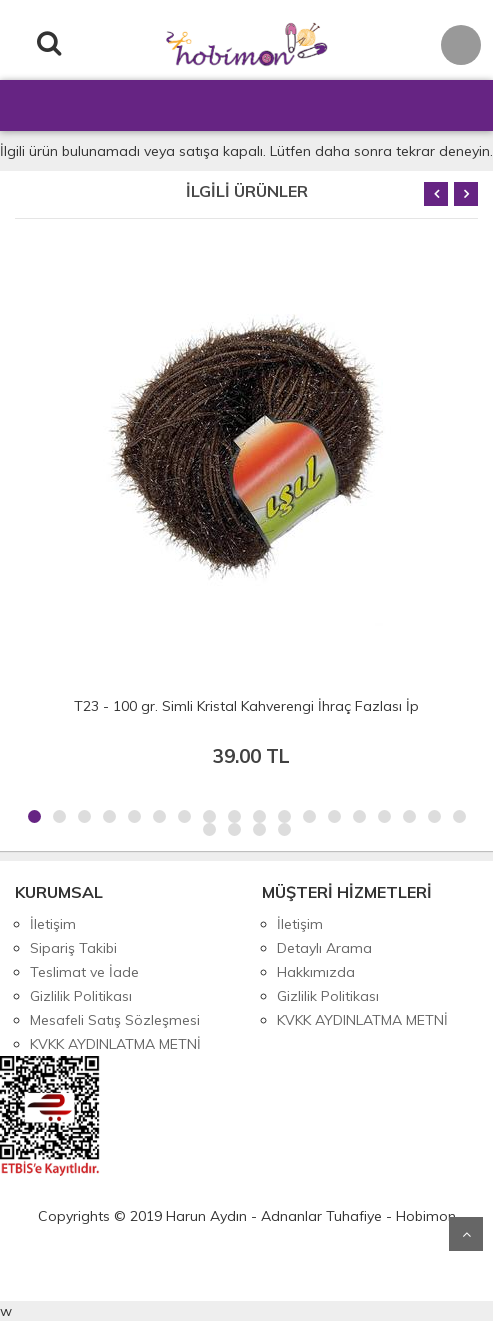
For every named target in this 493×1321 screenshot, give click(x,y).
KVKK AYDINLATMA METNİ (115, 1044)
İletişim (53, 924)
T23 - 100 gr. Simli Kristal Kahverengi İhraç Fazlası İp (246, 706)
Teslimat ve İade (84, 972)
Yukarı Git (466, 1234)
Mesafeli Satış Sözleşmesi (115, 1020)
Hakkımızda (316, 972)
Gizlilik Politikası (81, 996)
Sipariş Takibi (73, 948)
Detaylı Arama (324, 948)
